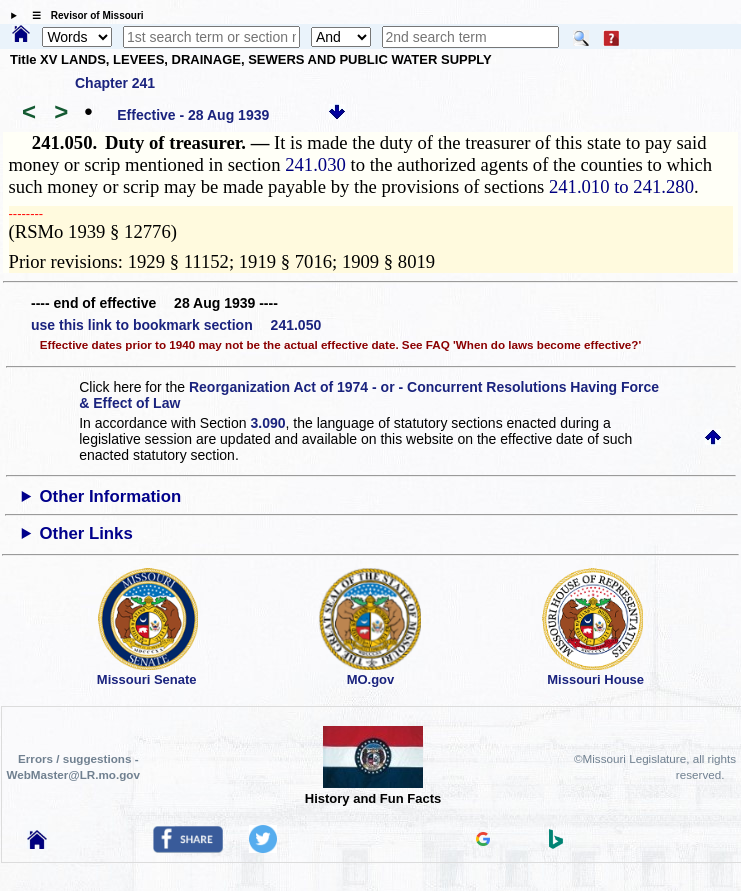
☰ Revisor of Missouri (83, 15)
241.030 (315, 164)
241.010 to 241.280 (621, 186)
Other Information (111, 496)
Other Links (86, 533)
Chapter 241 (115, 83)
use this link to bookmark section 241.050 (176, 325)
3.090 (267, 423)
